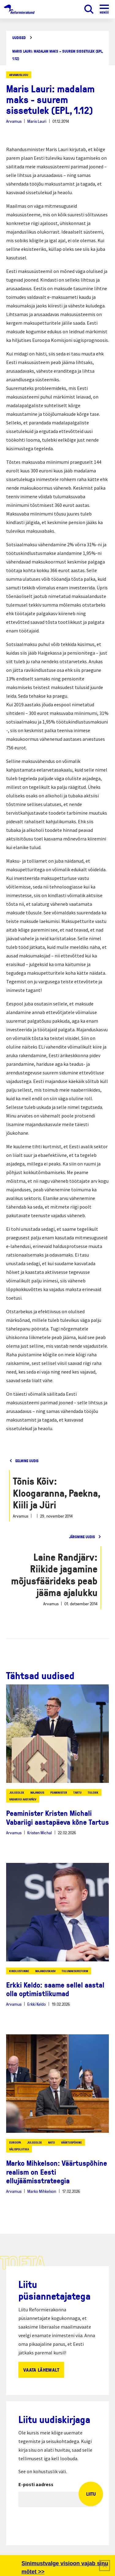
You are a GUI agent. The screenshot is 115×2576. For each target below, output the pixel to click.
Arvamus (13, 121)
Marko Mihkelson (41, 2191)
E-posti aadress (35, 2484)
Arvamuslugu (18, 75)
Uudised (19, 37)
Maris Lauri (36, 121)
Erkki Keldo (36, 2004)
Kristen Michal (39, 1833)
